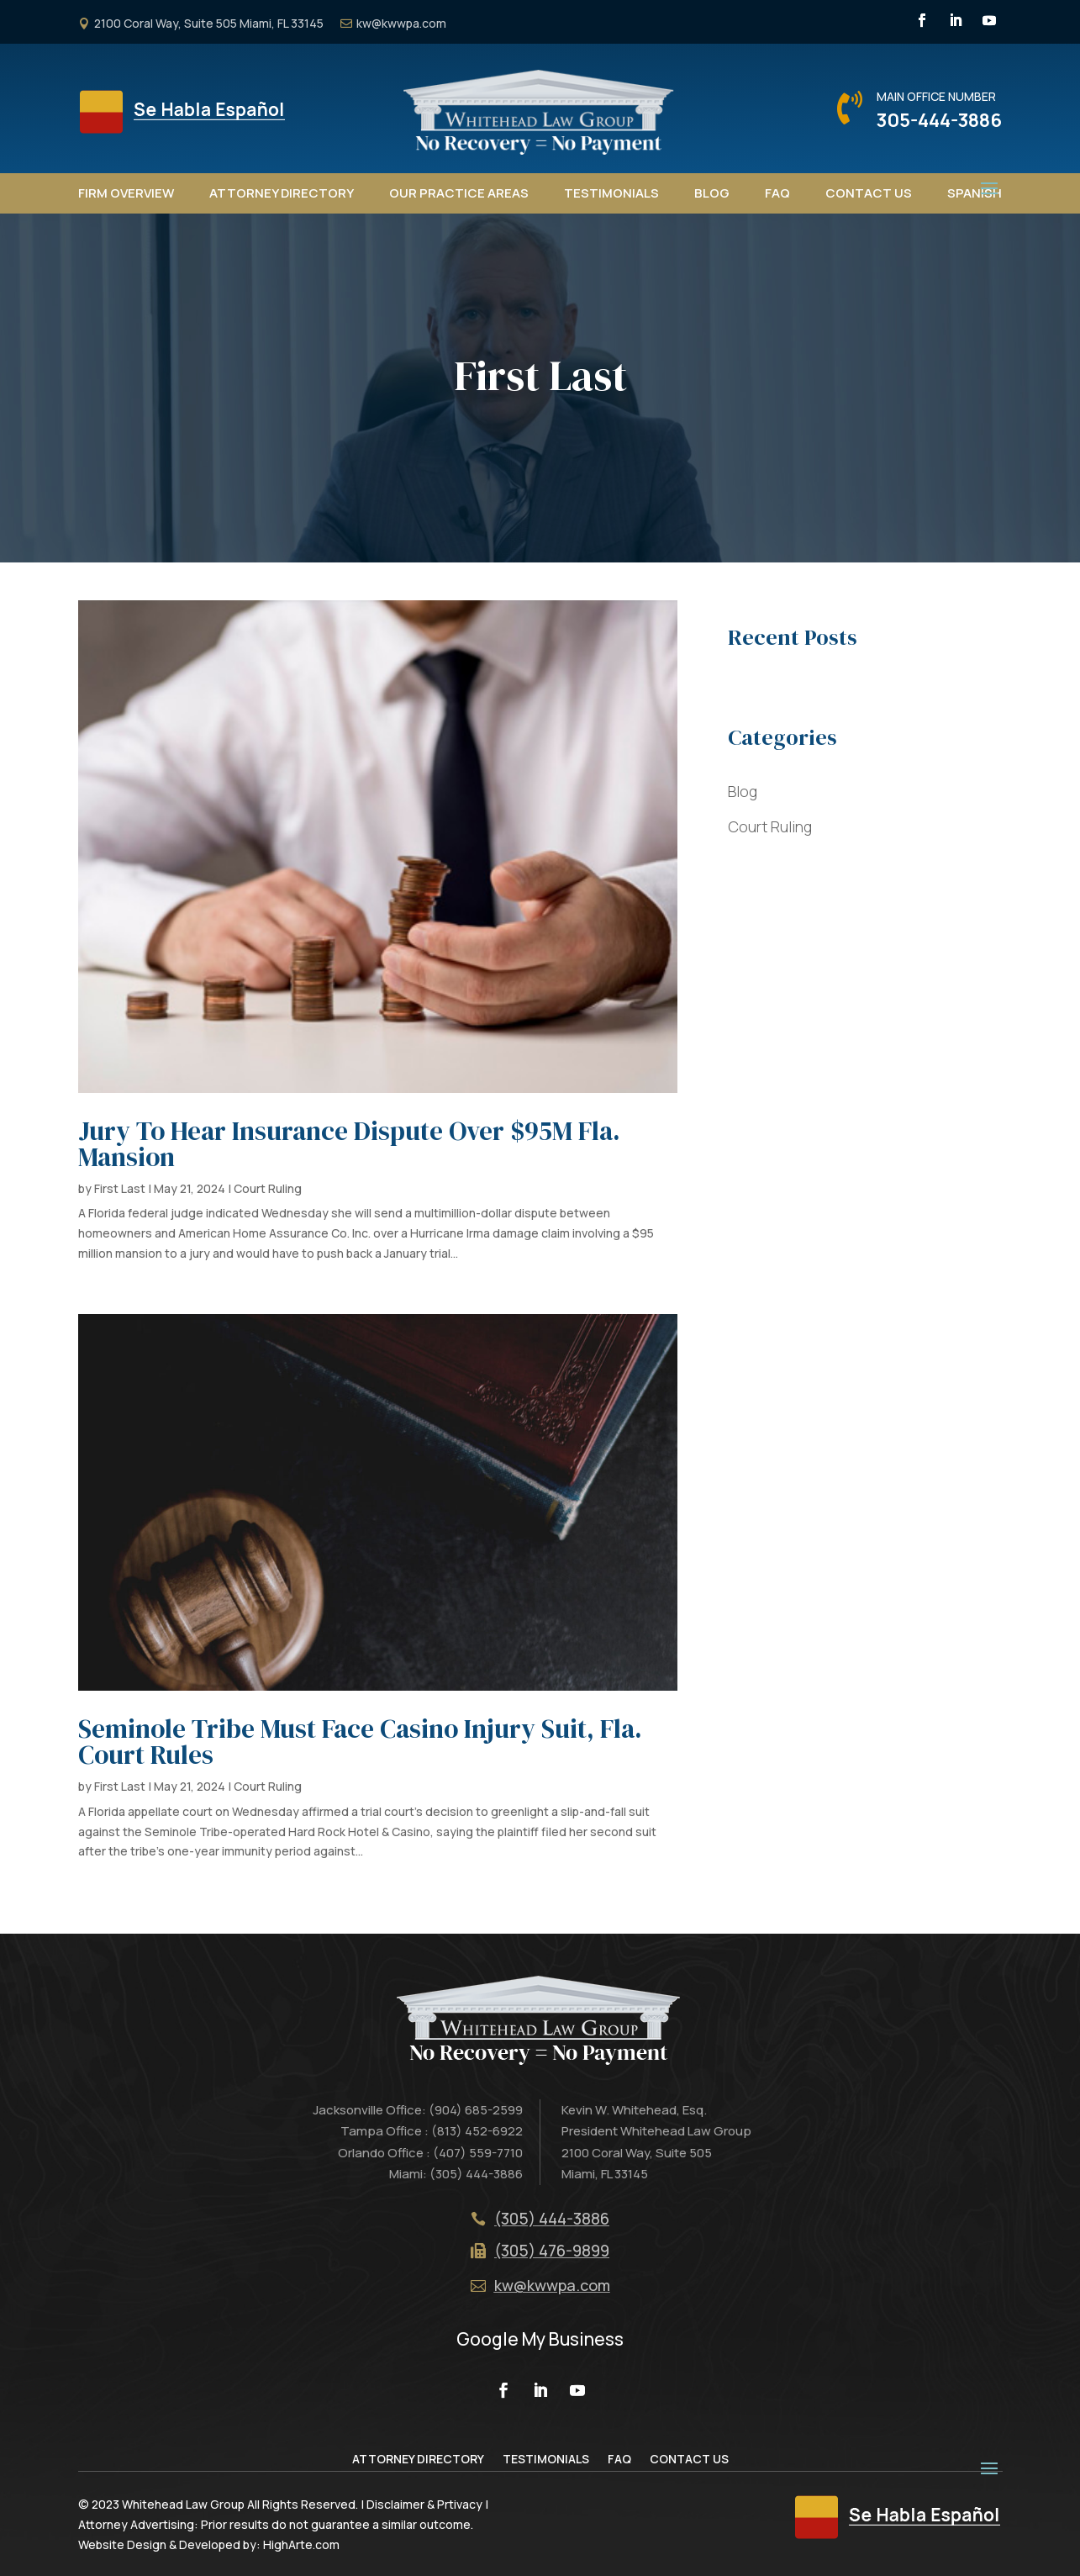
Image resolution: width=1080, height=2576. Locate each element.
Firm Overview (126, 193)
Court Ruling (268, 1188)
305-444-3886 (939, 120)
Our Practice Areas (459, 193)
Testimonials (611, 193)
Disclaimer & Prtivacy (424, 2504)
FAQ (777, 193)
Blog (712, 193)
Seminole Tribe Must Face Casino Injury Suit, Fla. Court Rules (360, 1741)
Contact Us (868, 193)
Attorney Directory (281, 193)
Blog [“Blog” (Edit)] (742, 791)
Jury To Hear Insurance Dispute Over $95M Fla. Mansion (349, 1144)
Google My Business (540, 2339)
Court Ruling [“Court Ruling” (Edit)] (770, 826)
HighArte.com (301, 2544)
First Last (119, 1188)
